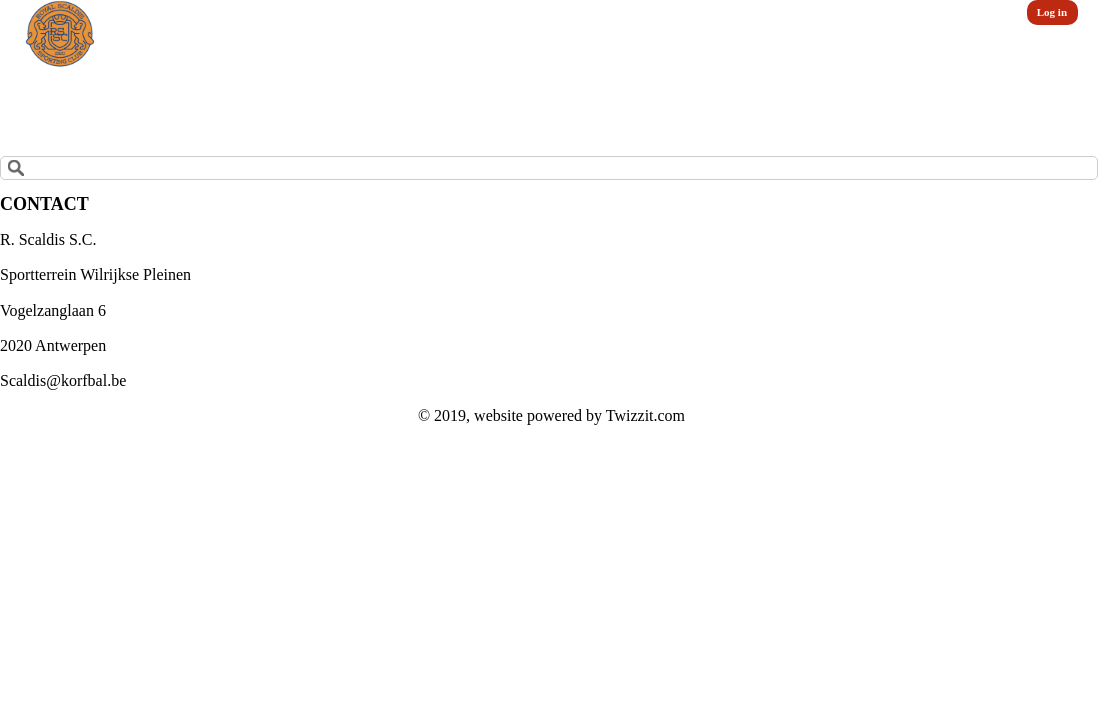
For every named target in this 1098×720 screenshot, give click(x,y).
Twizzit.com (645, 415)
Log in (1052, 12)
